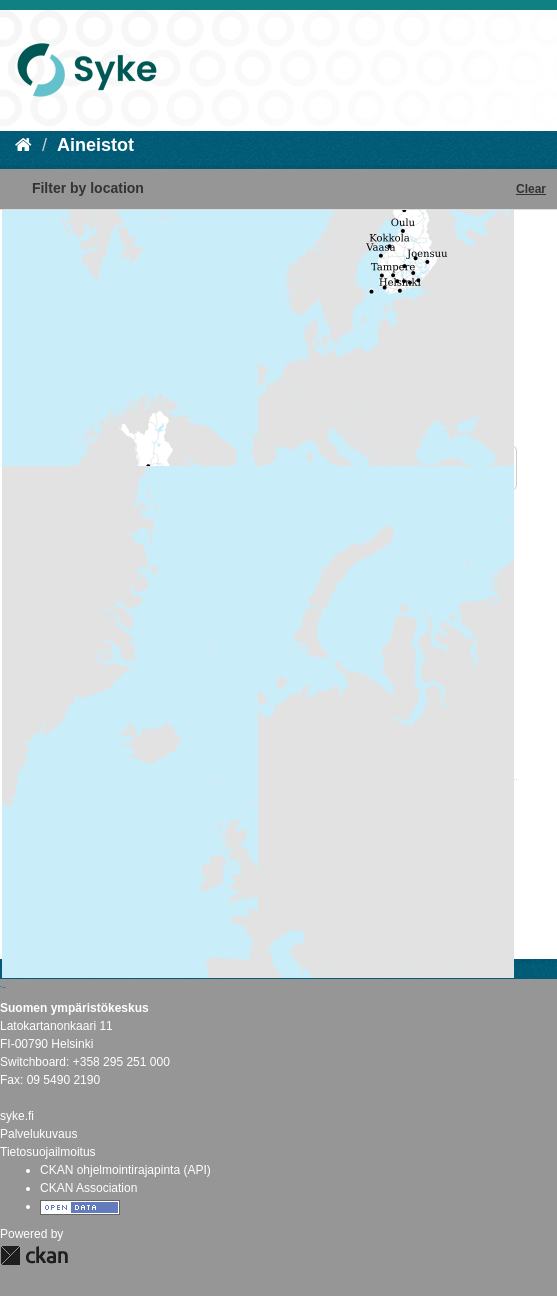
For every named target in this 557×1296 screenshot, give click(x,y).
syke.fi (17, 1116)
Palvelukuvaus (38, 1134)
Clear (531, 189)
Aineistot (95, 145)
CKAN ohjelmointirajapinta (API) (125, 1170)
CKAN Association (88, 1188)
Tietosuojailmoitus (48, 1152)
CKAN (34, 1255)
